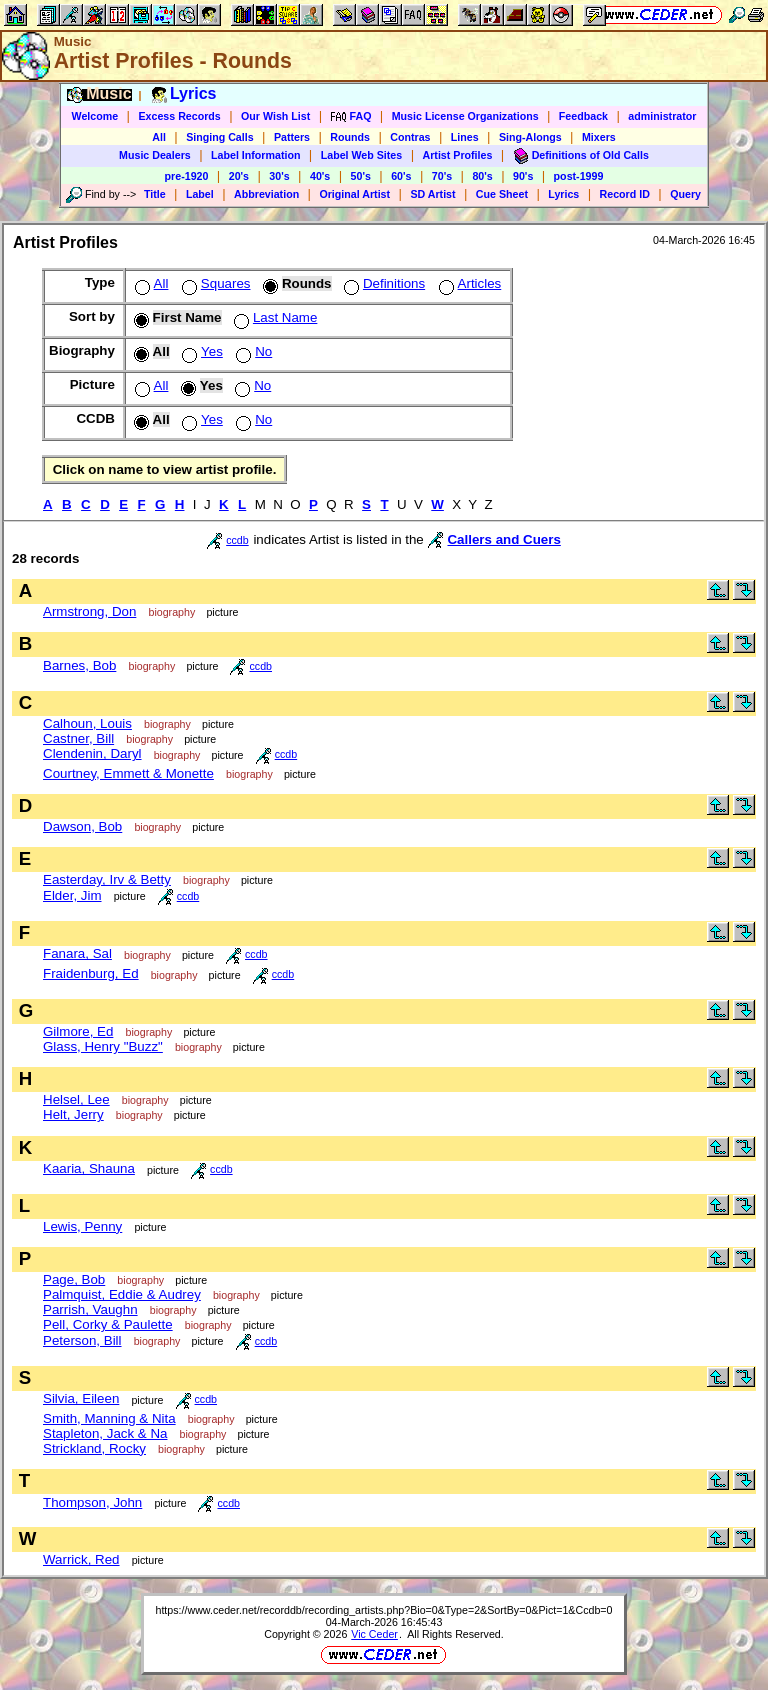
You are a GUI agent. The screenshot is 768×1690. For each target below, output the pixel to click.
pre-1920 (187, 176)
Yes (200, 351)
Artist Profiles (458, 155)
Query (685, 194)
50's (361, 176)
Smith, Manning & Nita (109, 1418)
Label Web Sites (362, 155)
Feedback (583, 116)
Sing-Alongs (530, 137)
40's (320, 176)
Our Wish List (275, 116)
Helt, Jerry (73, 1114)
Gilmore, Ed (78, 1031)
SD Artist (432, 194)
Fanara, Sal (77, 953)
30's (279, 176)
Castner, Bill (78, 738)
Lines (465, 137)
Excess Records (179, 116)
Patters (292, 137)
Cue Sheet (502, 194)
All (159, 137)
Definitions (382, 283)
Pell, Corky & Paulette (108, 1324)
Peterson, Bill (82, 1340)
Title (155, 194)
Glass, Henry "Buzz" (103, 1046)
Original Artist (354, 194)
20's (239, 176)
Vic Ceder (374, 1634)
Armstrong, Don (89, 611)
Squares (214, 283)
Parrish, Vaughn (90, 1309)
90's (523, 176)
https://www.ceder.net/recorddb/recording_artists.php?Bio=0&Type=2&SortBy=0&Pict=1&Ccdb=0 (383, 1610)
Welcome (95, 116)
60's (401, 176)
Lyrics (563, 194)
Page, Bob (74, 1279)
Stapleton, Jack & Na (105, 1433)
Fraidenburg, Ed (91, 973)
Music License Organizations (465, 116)
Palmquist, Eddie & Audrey (122, 1294)
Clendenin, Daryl (92, 753)
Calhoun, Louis (87, 723)
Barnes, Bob (79, 665)
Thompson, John (92, 1502)
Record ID (625, 194)
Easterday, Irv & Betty (107, 879)
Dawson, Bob (82, 826)
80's (482, 176)
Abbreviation (266, 194)
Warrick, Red (81, 1559)
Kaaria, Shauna (89, 1168)
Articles (468, 283)
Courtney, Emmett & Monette (128, 773)
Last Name (273, 317)
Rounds (350, 137)
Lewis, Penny (82, 1226)
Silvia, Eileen (81, 1398)
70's (442, 176)
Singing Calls (220, 137)
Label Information (255, 155)
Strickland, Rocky (94, 1448)
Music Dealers (155, 155)
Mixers (599, 137)
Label (200, 194)
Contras (410, 137)
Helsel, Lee (76, 1099)
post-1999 (579, 176)
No (252, 351)
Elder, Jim (72, 895)
